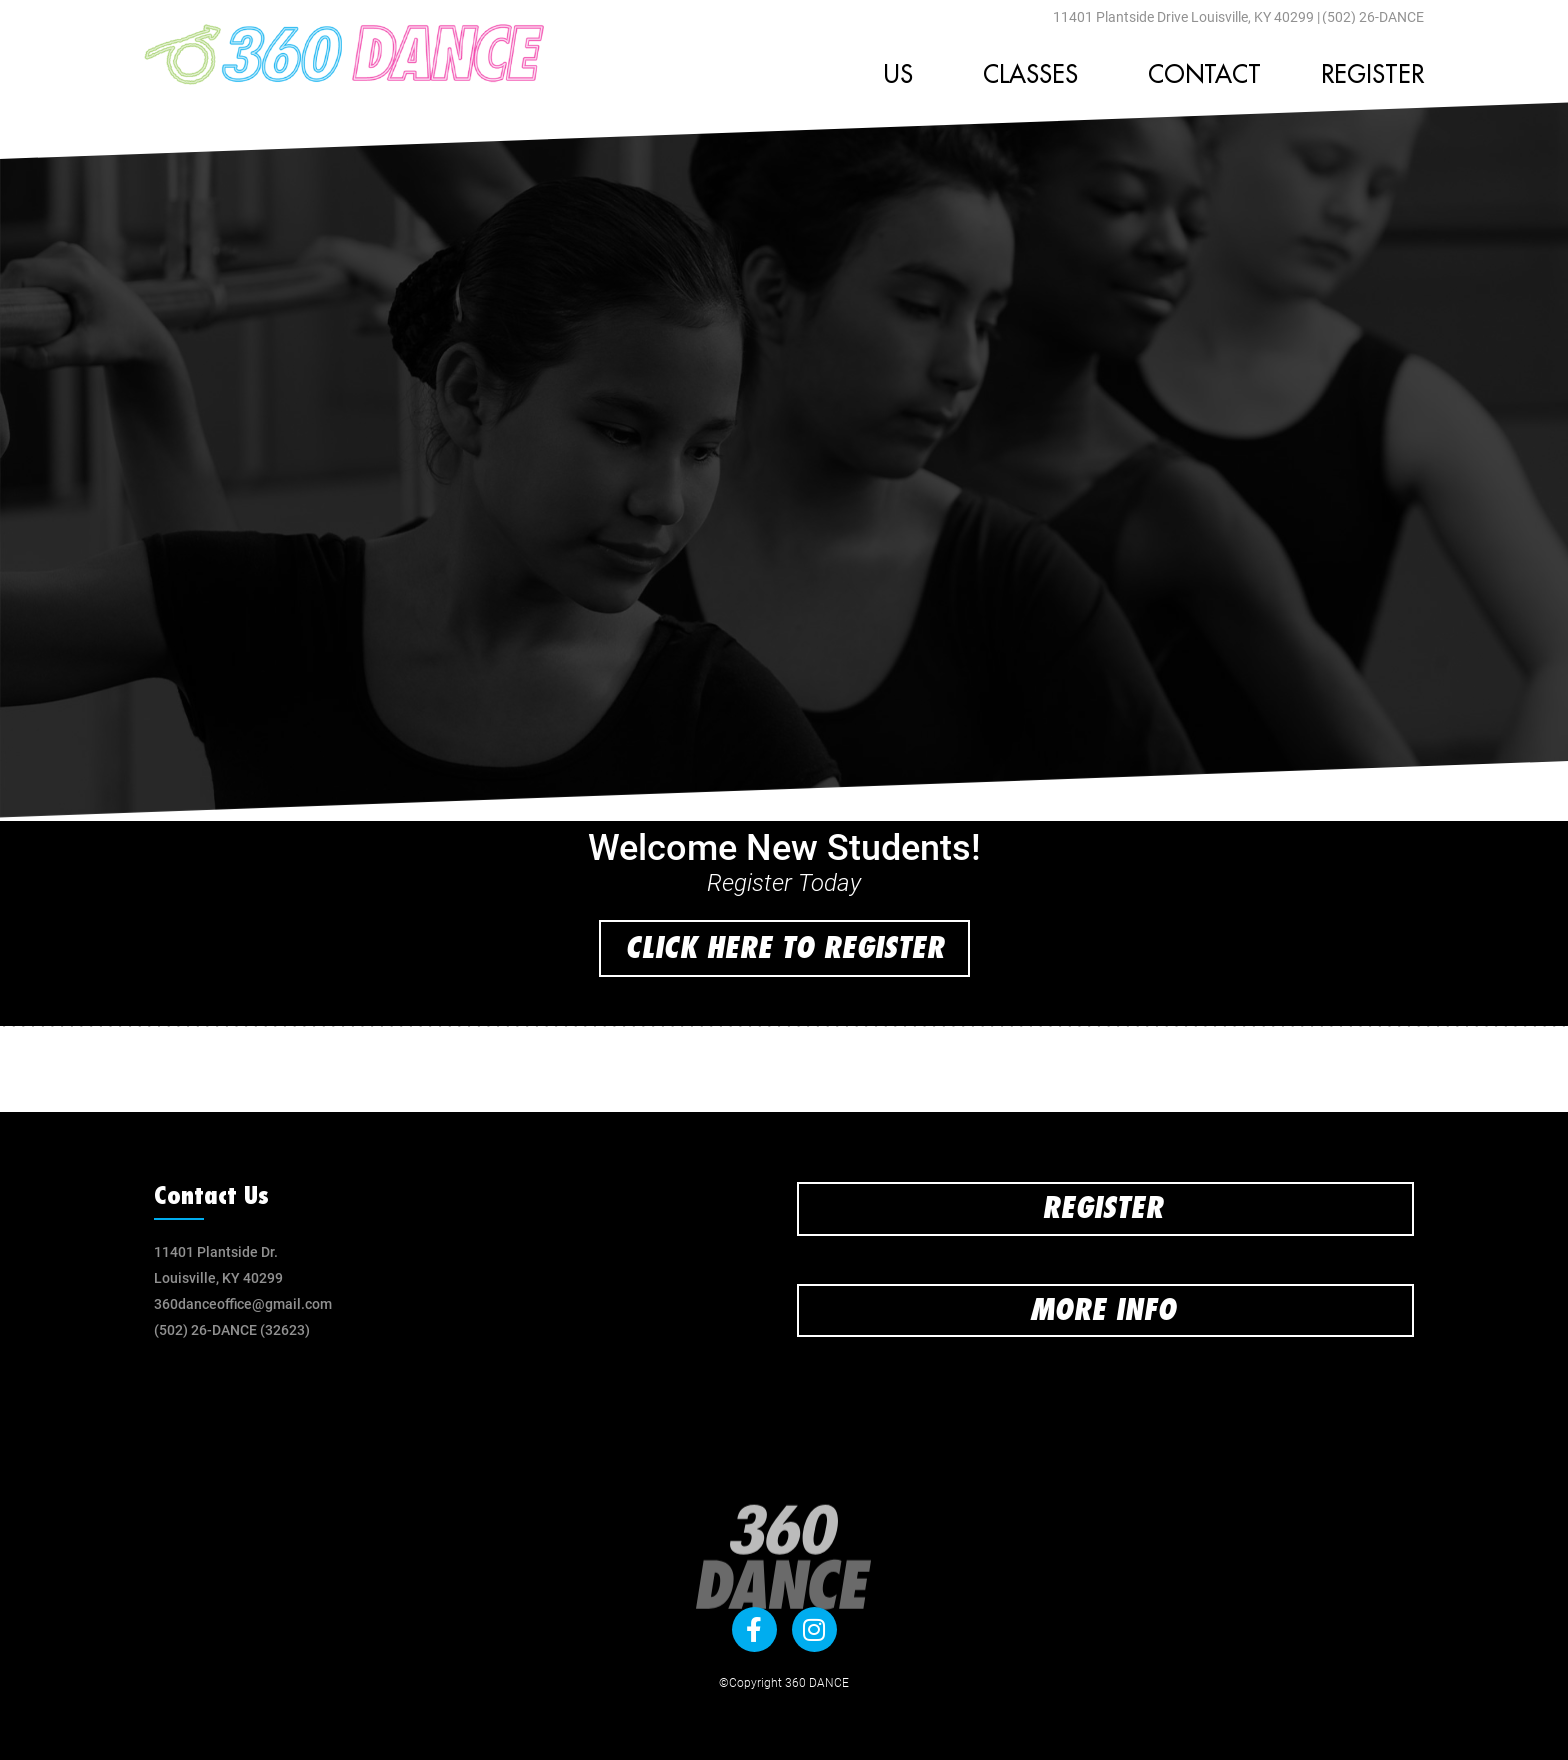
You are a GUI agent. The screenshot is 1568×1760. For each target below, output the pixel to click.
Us (903, 75)
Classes (1035, 75)
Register (1372, 75)
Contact (1204, 75)
